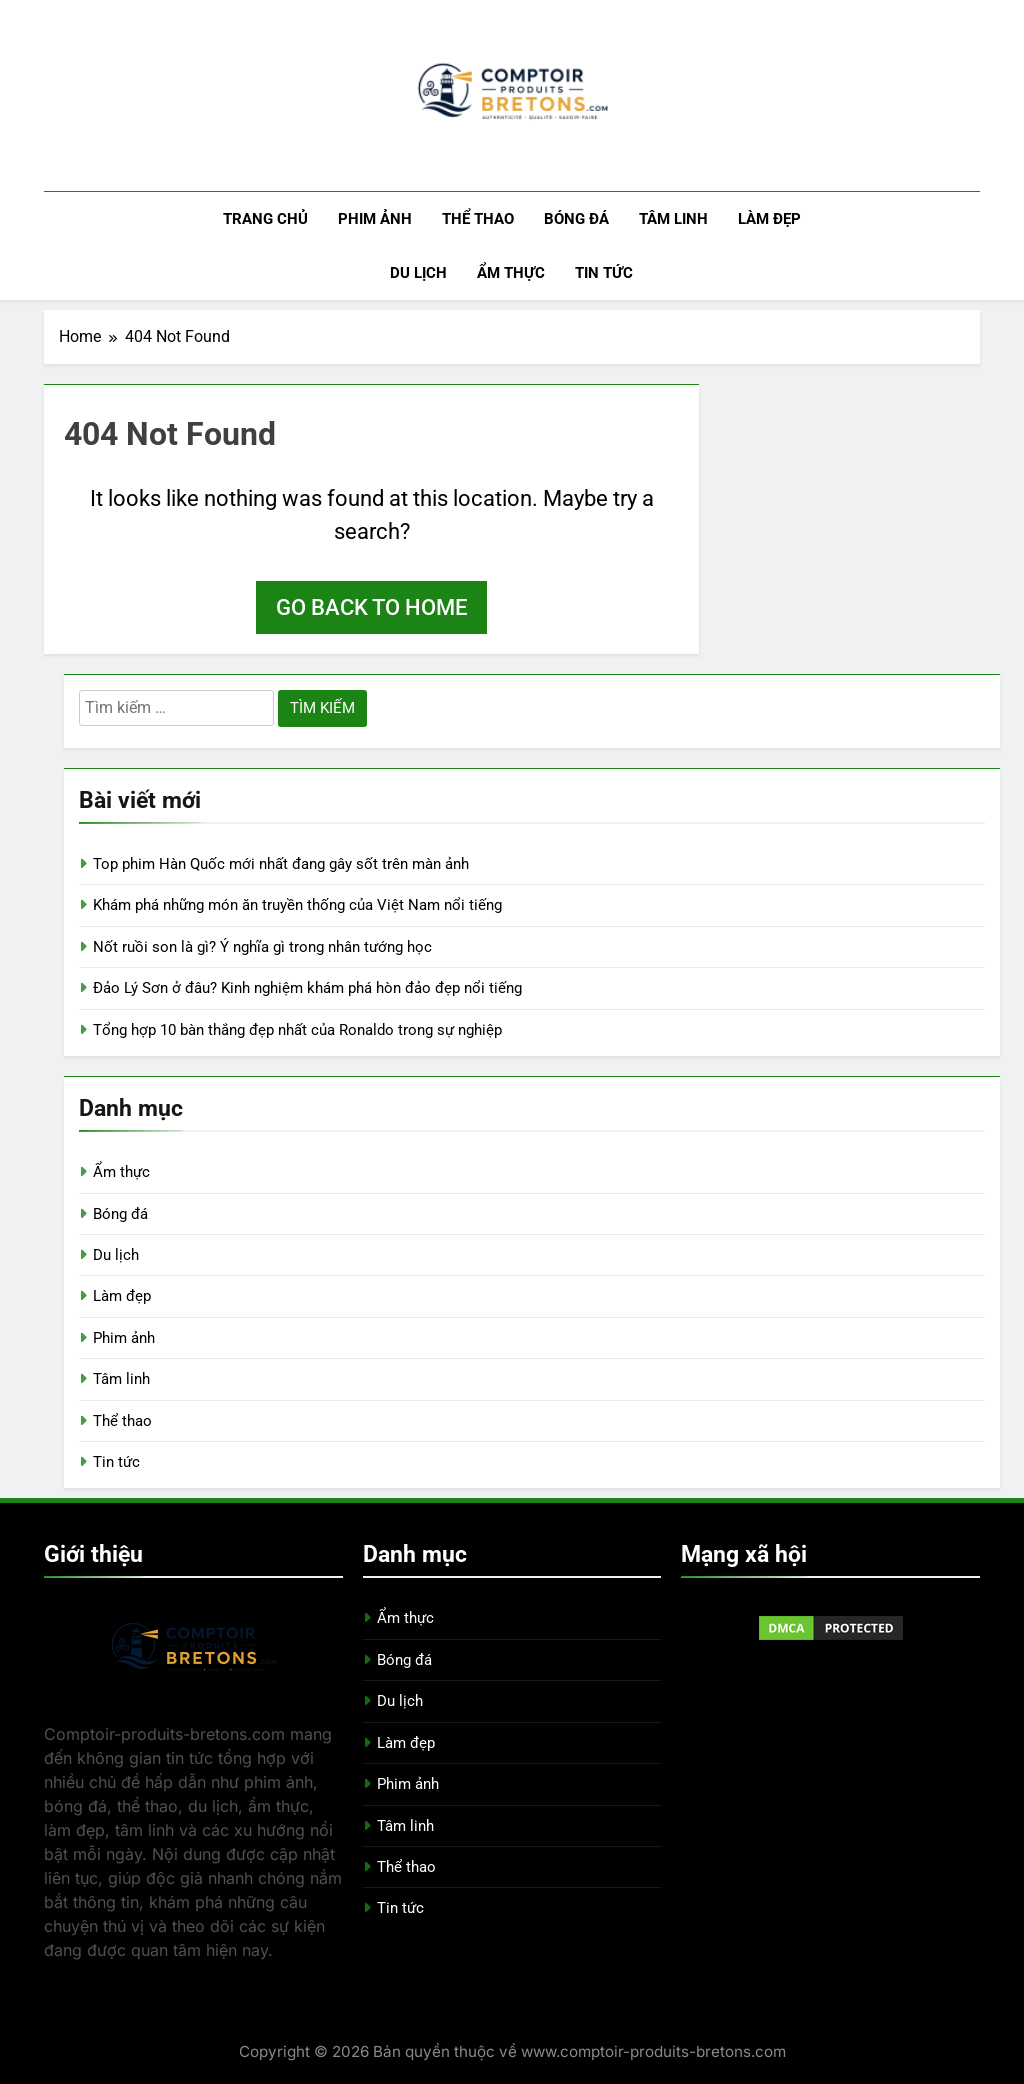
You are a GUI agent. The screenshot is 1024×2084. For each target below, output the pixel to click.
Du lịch (418, 273)
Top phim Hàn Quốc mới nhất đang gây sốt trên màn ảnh (281, 864)
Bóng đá (576, 219)
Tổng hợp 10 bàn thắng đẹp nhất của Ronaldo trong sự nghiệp (297, 1030)
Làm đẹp (769, 219)
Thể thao (478, 219)
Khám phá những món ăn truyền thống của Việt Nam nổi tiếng (297, 905)
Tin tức (604, 273)
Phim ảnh (375, 219)
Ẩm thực (511, 273)
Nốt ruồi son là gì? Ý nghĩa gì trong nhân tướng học (262, 947)
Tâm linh (673, 219)
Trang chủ (265, 219)
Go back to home (371, 607)
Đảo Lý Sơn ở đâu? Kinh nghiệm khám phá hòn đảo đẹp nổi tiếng (307, 988)
